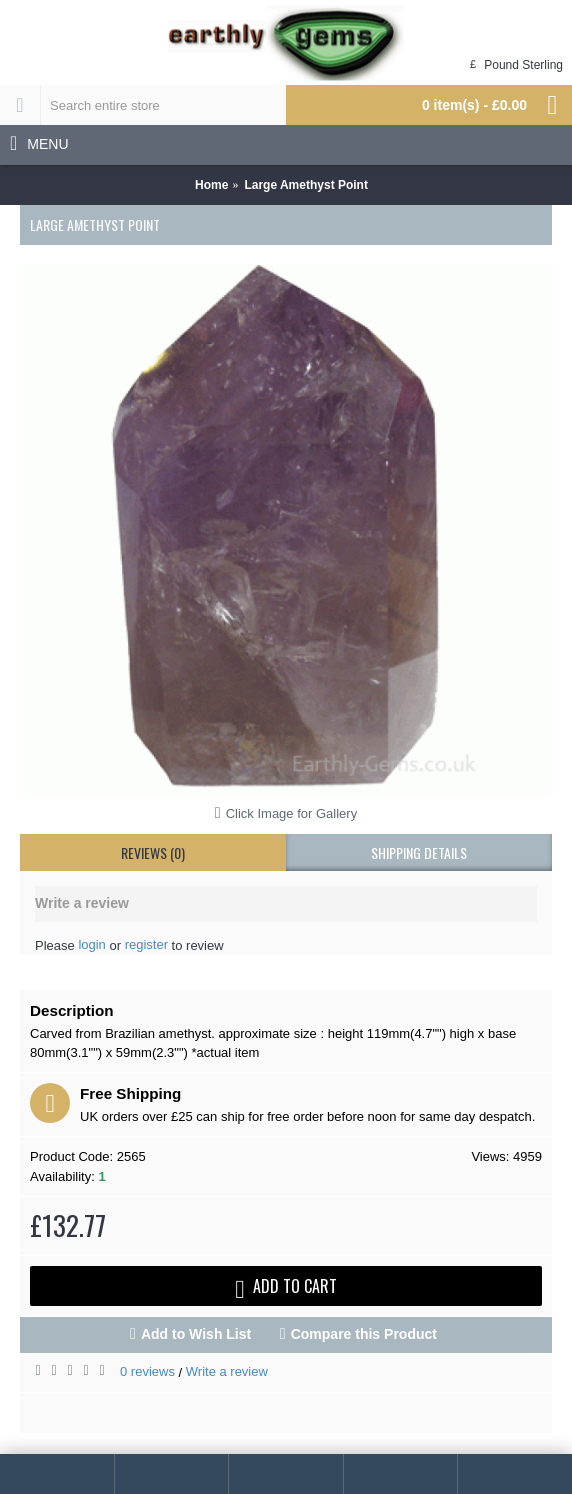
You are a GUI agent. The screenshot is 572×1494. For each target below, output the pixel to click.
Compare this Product (364, 1334)
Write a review (227, 1371)
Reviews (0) (153, 852)
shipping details (419, 852)
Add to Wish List (196, 1334)
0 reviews (147, 1371)
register (146, 944)
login (91, 944)
